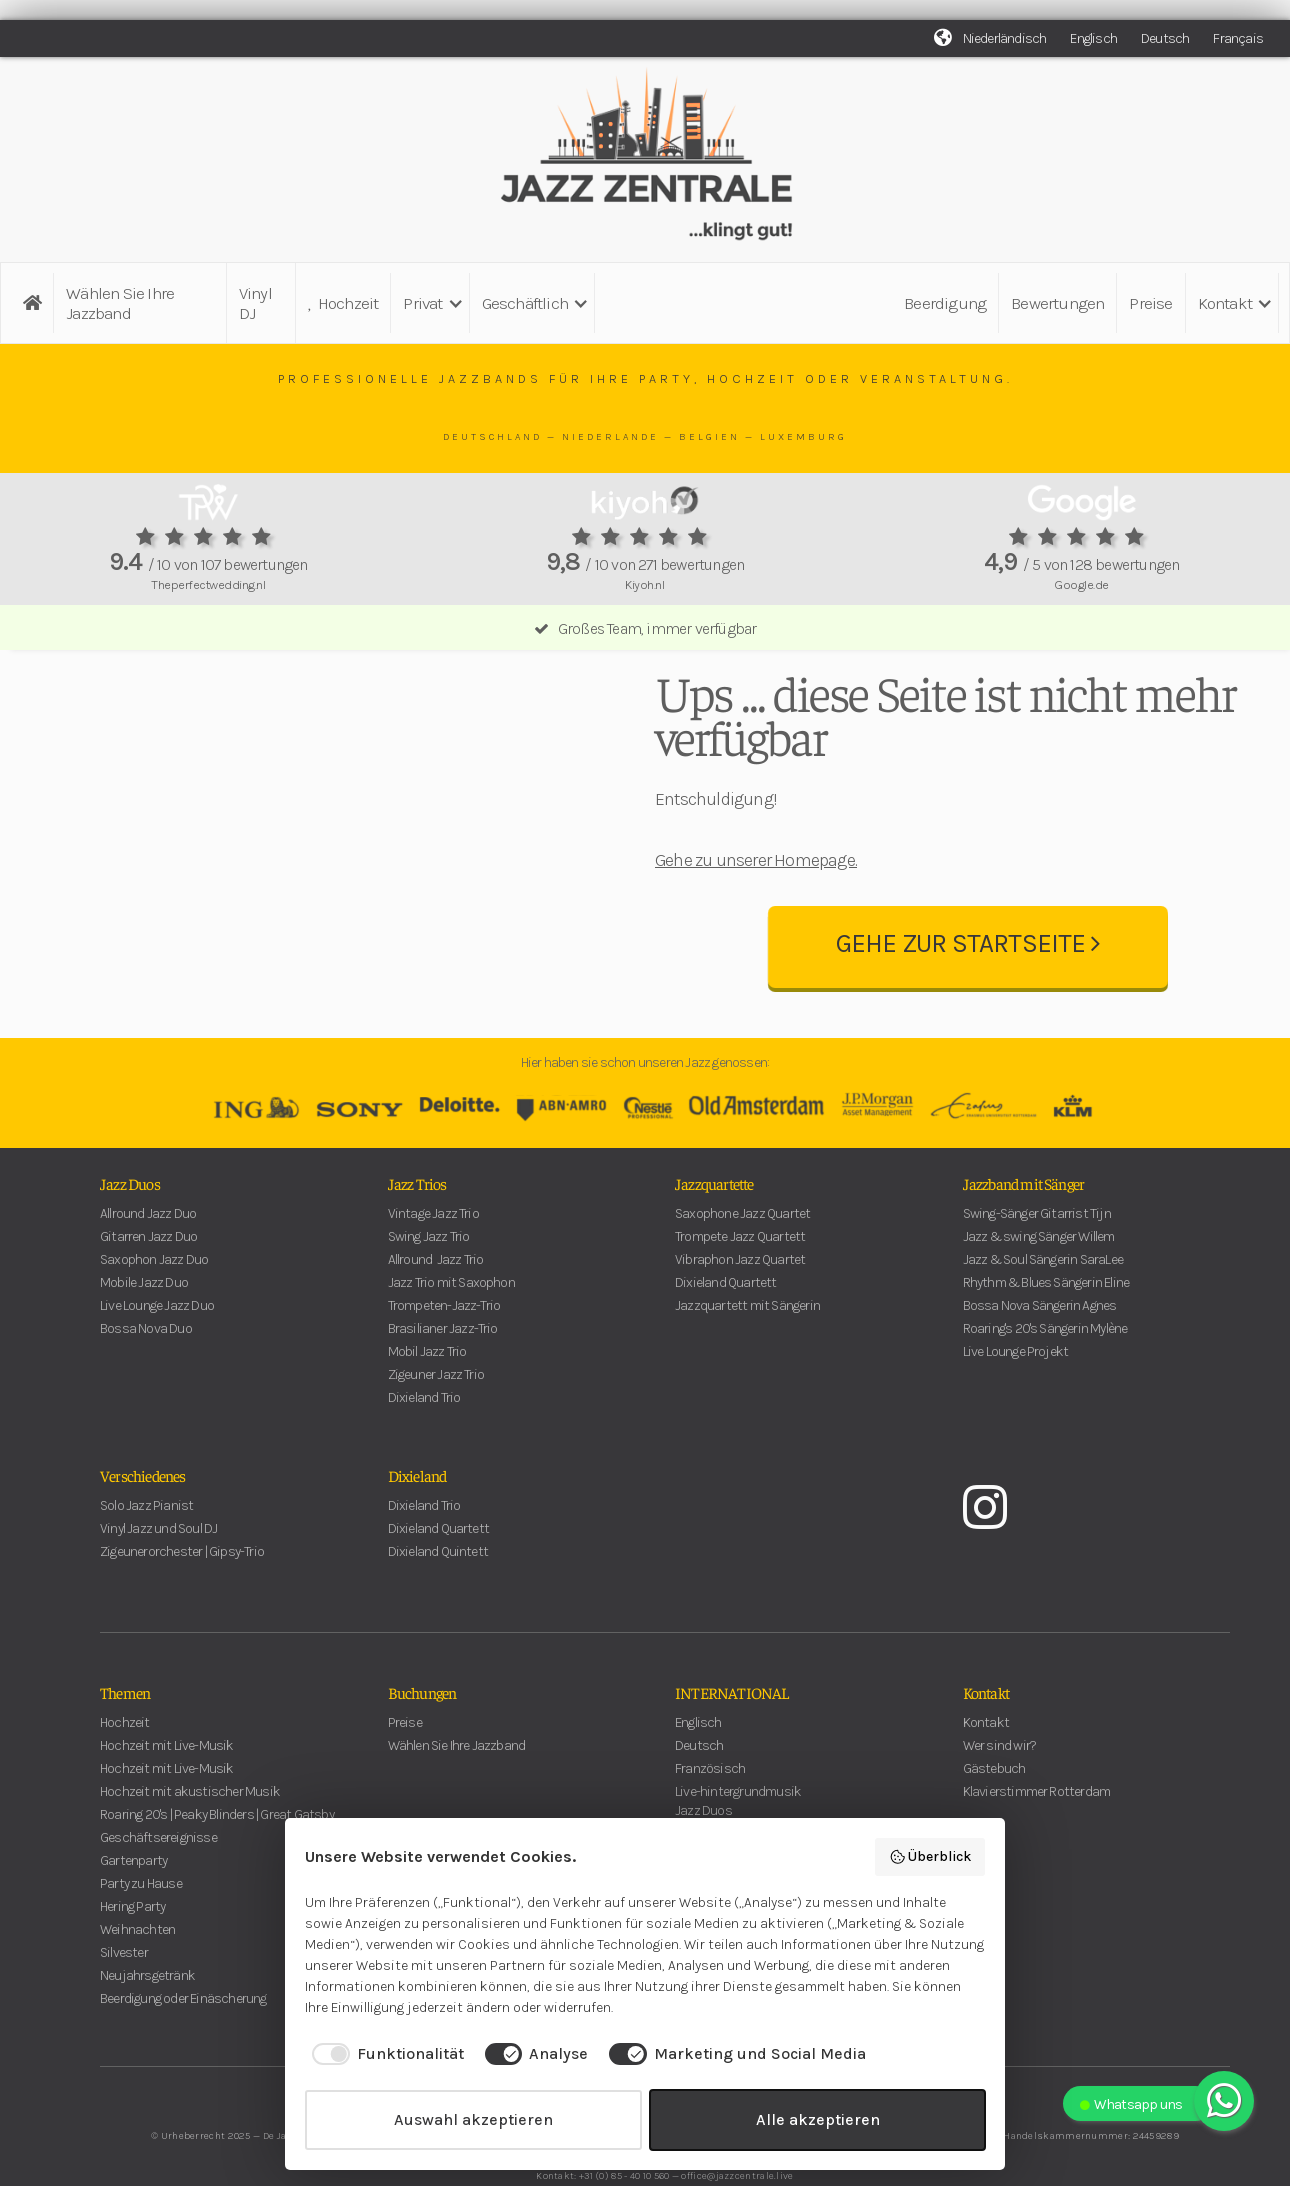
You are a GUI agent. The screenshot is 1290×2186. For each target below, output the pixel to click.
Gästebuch (994, 1808)
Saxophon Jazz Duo (154, 1299)
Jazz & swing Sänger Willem (1039, 1276)
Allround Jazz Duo (148, 1253)
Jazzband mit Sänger (1024, 1223)
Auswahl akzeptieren (473, 2119)
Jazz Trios (417, 1223)
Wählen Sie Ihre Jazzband (120, 303)
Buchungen (422, 1732)
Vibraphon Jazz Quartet (740, 1299)
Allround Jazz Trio (436, 1299)
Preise (1150, 303)
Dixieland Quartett (726, 1322)
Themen (125, 1732)
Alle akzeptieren (818, 2119)
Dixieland (417, 1515)
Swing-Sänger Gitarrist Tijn (1037, 1253)
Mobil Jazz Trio (427, 1391)
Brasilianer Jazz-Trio (443, 1368)
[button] (430, 303)
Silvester (124, 1992)
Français (1238, 38)
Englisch (1093, 38)
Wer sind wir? (1000, 1785)
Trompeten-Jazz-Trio (444, 1345)
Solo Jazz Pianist (146, 1545)
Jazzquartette (714, 1223)
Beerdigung (945, 303)
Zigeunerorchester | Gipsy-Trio (182, 1591)
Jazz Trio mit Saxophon (451, 1322)
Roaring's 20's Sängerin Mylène (1045, 1368)
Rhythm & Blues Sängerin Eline (1046, 1322)
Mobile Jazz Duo (144, 1322)
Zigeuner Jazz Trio (436, 1414)
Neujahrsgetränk (147, 2015)
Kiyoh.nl (644, 584)
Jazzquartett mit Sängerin (747, 1345)
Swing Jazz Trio (429, 1276)
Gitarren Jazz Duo (148, 1276)
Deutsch (1165, 38)
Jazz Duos (130, 1223)
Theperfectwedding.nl (208, 584)
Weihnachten (137, 1969)
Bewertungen (1057, 303)
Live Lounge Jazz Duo (157, 1345)
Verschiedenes (143, 1515)
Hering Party (132, 1946)
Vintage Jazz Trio (433, 1253)
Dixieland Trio (424, 1437)
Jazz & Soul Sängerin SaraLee (1043, 1299)
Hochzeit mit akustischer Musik (190, 1831)
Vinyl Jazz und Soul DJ (158, 1568)
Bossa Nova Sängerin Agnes (1040, 1345)
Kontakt (986, 1732)
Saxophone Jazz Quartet (742, 1253)
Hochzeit (343, 303)
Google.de (1081, 584)
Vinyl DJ (255, 303)
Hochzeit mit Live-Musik (167, 1785)
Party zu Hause (141, 1923)
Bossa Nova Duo (146, 1368)
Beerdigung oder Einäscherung (183, 2038)
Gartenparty (133, 1900)
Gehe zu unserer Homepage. (756, 880)
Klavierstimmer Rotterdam (1037, 1831)
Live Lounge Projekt (1016, 1391)
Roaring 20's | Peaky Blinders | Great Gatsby (217, 1854)
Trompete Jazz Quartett (740, 1276)
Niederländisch (1005, 38)
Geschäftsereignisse (158, 1877)
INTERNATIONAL (732, 1732)
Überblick (930, 1857)
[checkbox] (384, 2054)
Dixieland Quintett (438, 1591)
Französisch (710, 1808)
